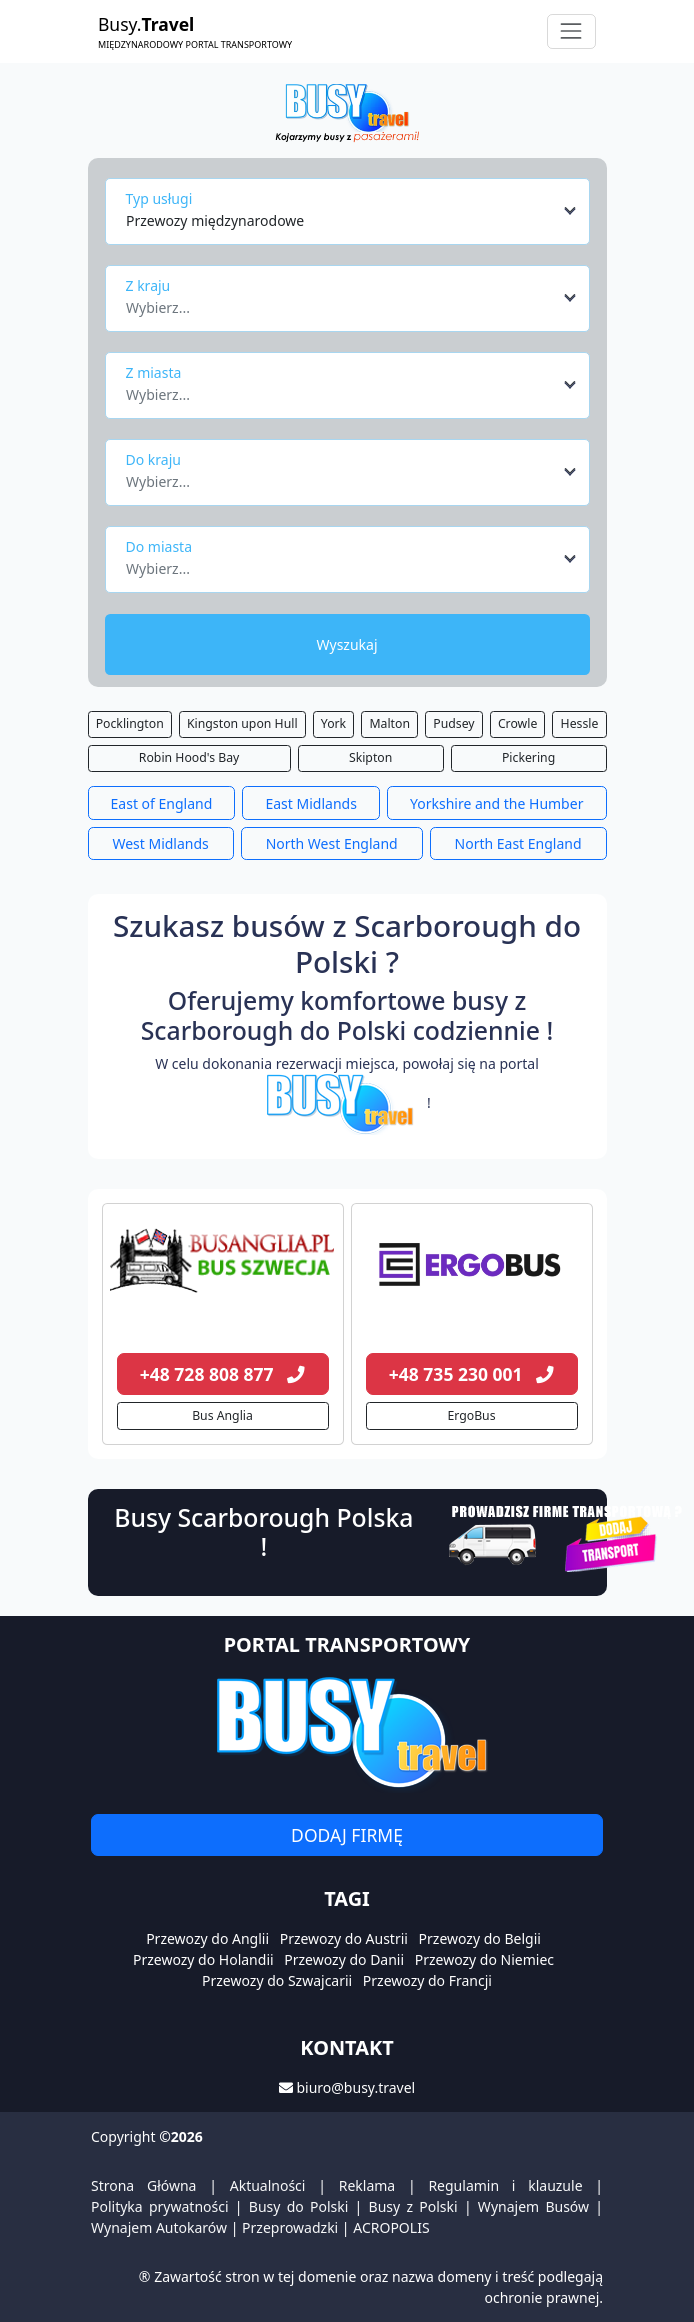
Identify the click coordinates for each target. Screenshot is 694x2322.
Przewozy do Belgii (480, 1938)
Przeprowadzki (290, 2227)
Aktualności (268, 2185)
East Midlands (310, 803)
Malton (389, 723)
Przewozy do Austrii (344, 1938)
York (333, 723)
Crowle (517, 723)
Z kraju (148, 285)
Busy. (195, 31)
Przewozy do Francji (427, 1980)
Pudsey (453, 723)
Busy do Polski (299, 2206)
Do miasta (159, 546)
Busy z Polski (413, 2206)
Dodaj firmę (347, 1835)
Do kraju (153, 459)
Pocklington (130, 723)
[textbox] (341, 302)
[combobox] (352, 211)
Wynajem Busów (533, 2206)
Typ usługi (159, 198)
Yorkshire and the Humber (496, 803)
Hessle (580, 723)
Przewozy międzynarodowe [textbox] (215, 220)
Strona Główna (143, 2185)
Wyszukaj (346, 644)
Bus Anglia (222, 1415)
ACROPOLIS (391, 2227)
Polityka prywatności (160, 2206)
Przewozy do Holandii (203, 1959)
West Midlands (160, 843)
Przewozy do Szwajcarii (277, 1980)
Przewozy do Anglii (207, 1938)
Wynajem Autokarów (159, 2227)
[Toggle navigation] (571, 31)
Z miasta (154, 372)
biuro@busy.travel (355, 2087)
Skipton (370, 757)
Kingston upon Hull (242, 723)
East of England (162, 803)
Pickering (528, 757)
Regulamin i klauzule (505, 2185)
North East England (518, 843)
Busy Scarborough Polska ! (263, 1532)
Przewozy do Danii (344, 1959)
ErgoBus (471, 1415)
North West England (332, 843)
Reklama (367, 2185)
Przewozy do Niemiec (484, 1959)
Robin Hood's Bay (189, 757)
